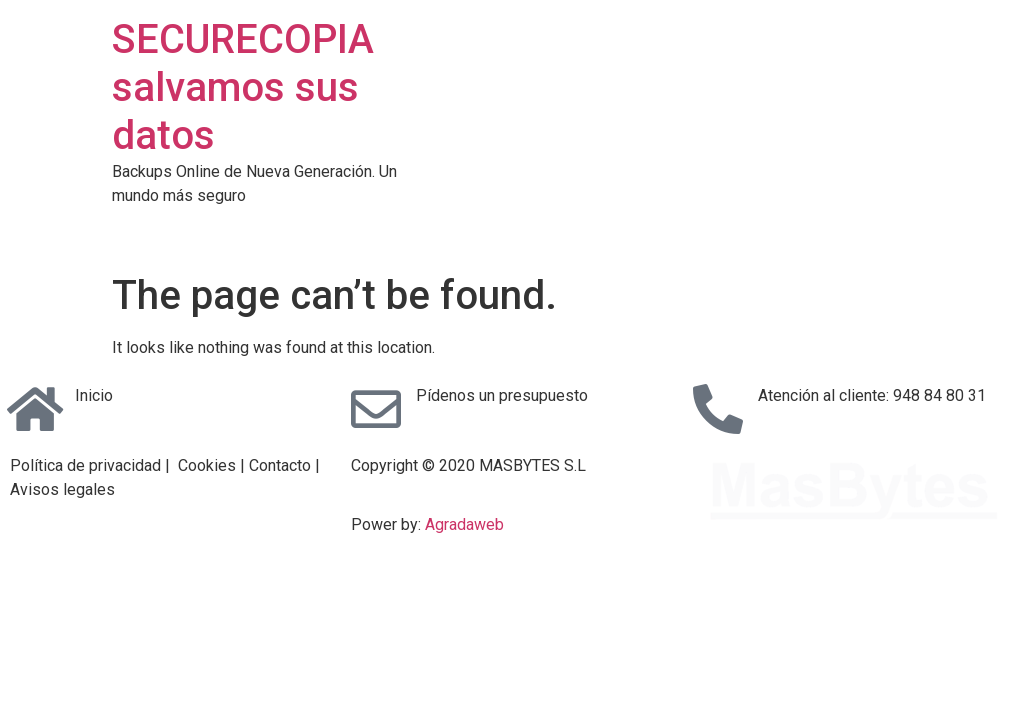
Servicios (398, 227)
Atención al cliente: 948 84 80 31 (872, 395)
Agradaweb (464, 524)
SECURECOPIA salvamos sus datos (243, 87)
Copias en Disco (647, 227)
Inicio (94, 395)
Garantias (767, 227)
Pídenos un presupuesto (502, 395)
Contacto (864, 227)
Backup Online (510, 227)
